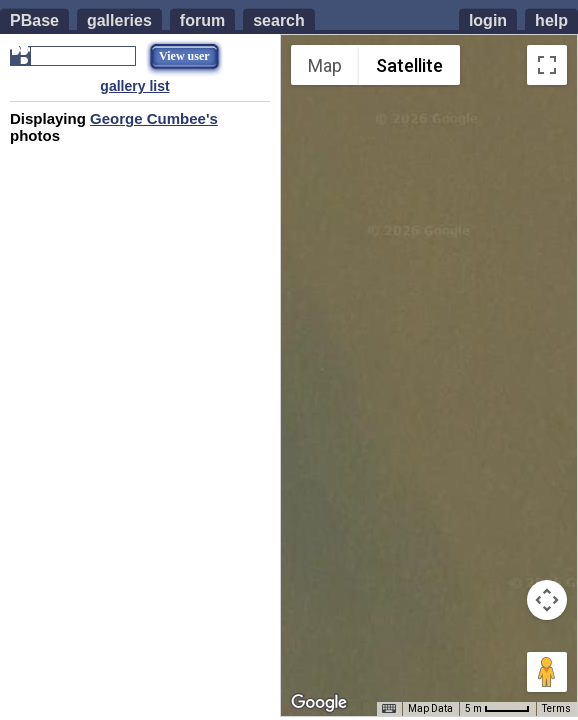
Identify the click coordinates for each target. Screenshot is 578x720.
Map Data (430, 708)
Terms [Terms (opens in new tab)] (556, 708)
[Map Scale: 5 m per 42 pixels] (497, 709)
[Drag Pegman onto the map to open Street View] (547, 672)
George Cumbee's (154, 118)
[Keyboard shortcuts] (389, 709)
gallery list (134, 86)
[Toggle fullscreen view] (547, 65)
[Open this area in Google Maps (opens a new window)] (319, 703)
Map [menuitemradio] (325, 65)
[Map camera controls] (547, 600)
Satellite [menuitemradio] (409, 65)
